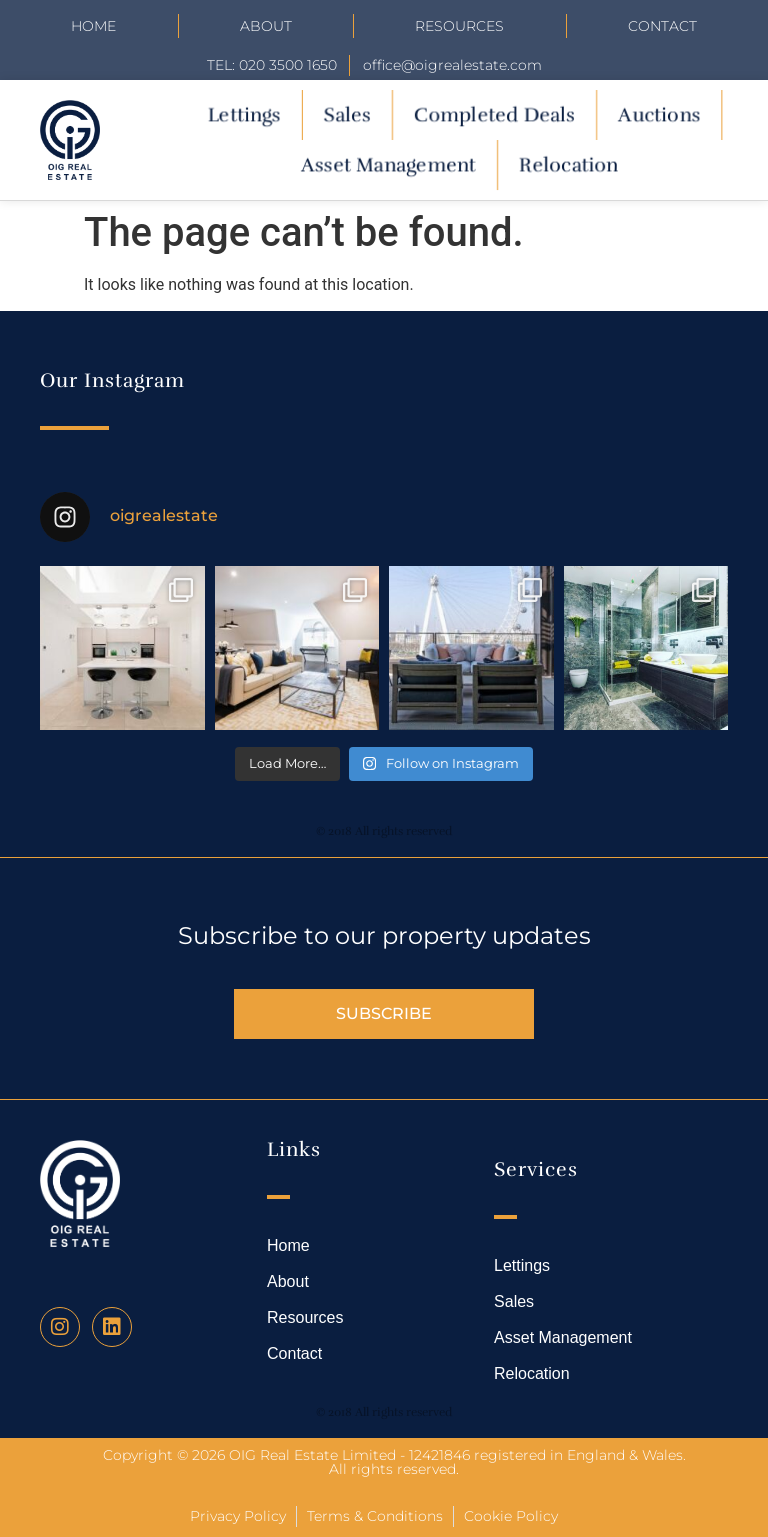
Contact (662, 26)
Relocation (568, 164)
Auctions (659, 114)
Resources (459, 26)
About (266, 26)
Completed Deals (494, 114)
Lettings (243, 114)
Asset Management (388, 164)
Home (93, 26)
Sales (346, 114)
